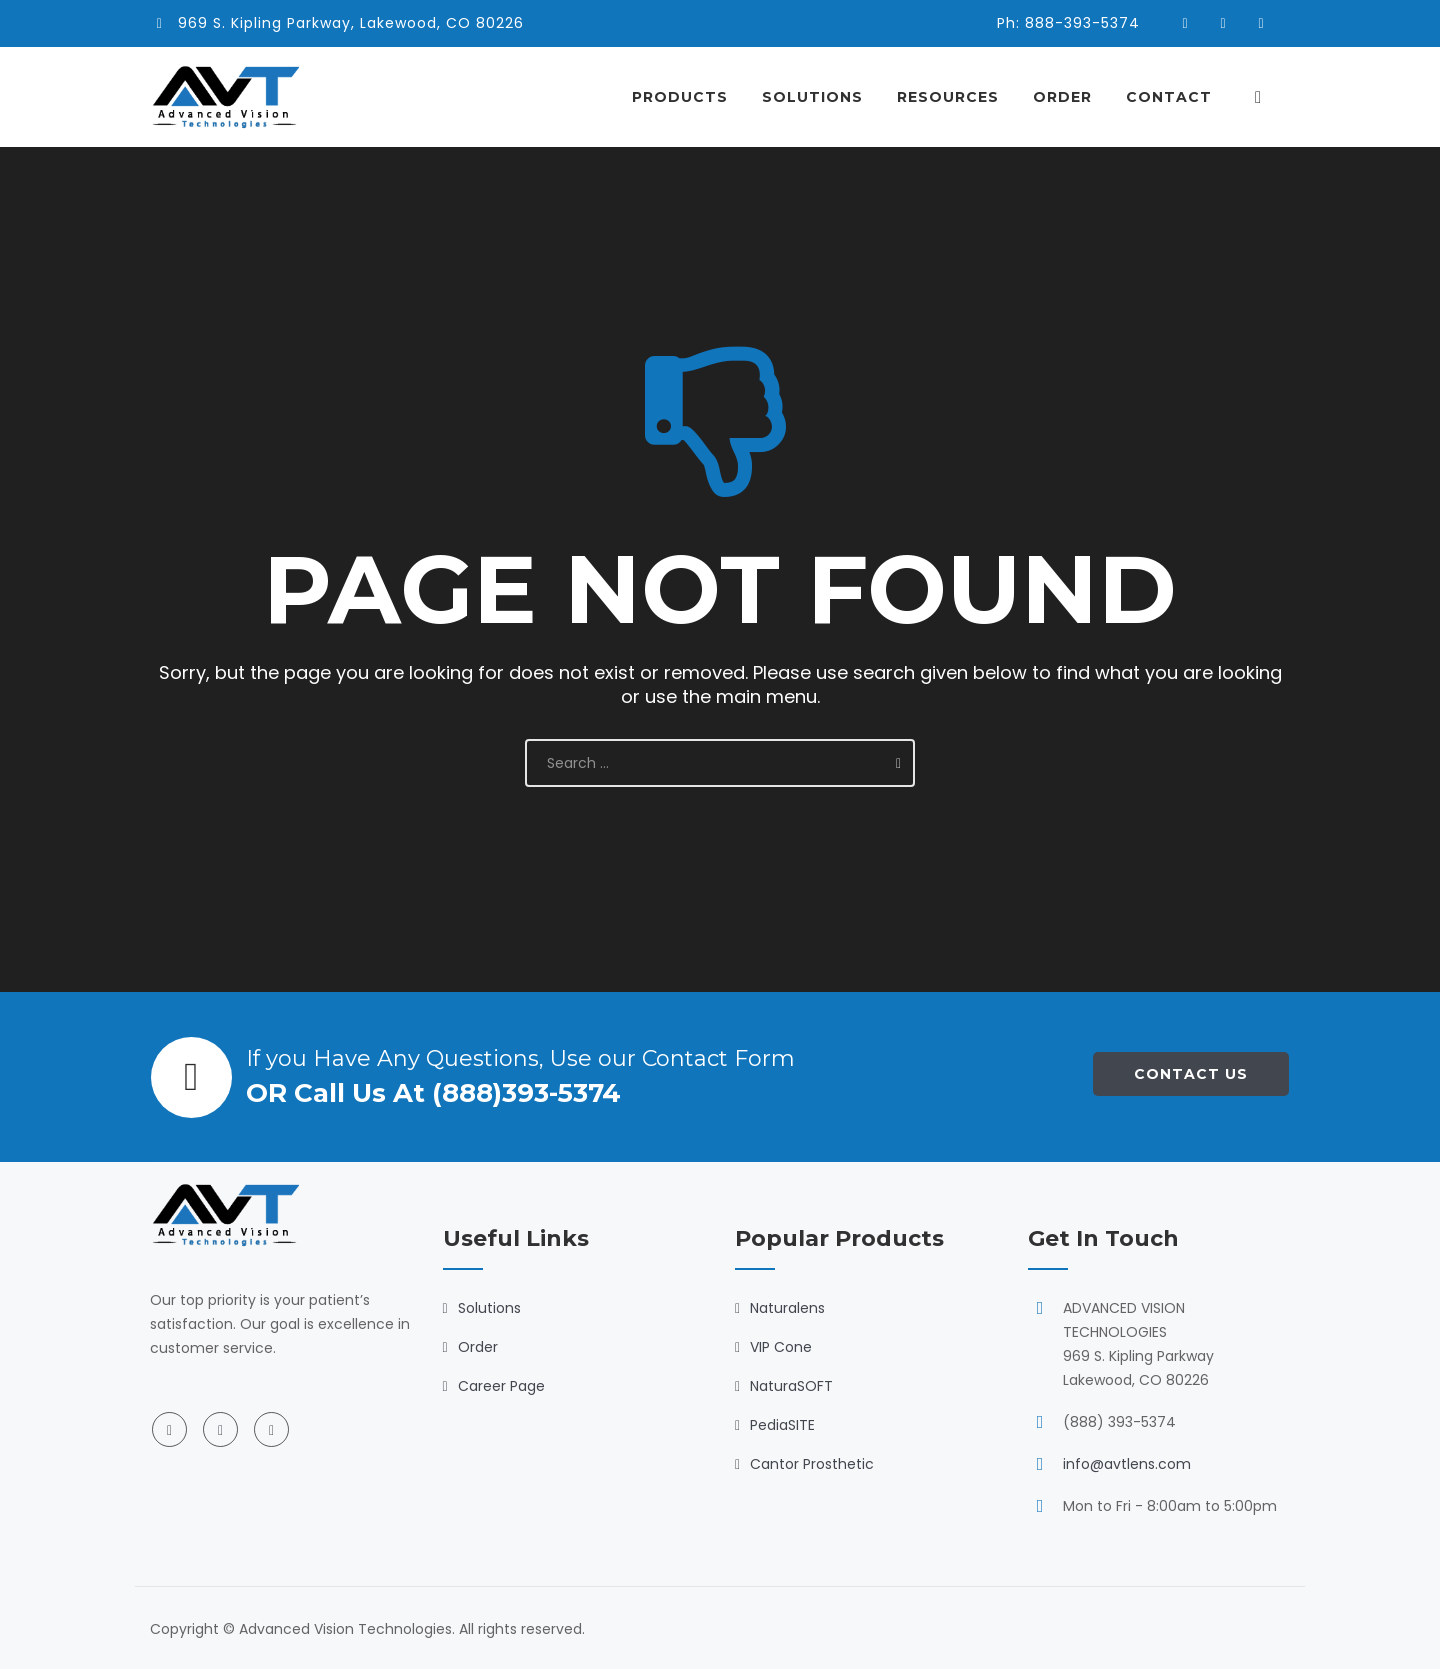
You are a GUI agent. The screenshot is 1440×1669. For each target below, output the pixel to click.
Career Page (501, 1386)
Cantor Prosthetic (812, 1464)
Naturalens (787, 1308)
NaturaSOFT (791, 1386)
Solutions (821, 97)
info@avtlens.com (1127, 1464)
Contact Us (1191, 1074)
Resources (957, 97)
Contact (1178, 97)
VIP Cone (781, 1347)
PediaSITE (782, 1425)
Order (1071, 97)
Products (689, 97)
